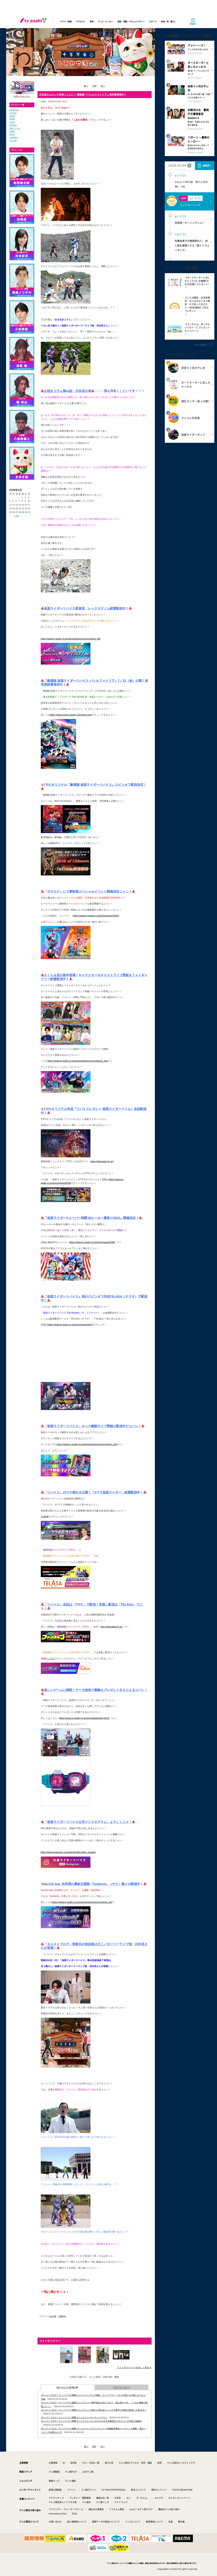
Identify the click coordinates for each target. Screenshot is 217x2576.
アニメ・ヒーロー (105, 21)
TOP (94, 86)
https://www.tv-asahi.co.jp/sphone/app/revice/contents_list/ (71, 638)
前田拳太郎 (14, 110)
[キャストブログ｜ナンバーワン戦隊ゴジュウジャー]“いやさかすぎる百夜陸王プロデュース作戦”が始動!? (91, 2421)
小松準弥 (13, 113)
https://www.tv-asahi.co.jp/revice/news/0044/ (96, 915)
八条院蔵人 (14, 137)
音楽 (91, 21)
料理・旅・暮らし (168, 21)
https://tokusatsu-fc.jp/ (102, 1161)
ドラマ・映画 (66, 21)
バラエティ (80, 21)
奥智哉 (12, 119)
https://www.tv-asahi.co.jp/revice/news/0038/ (92, 1242)
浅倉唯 (12, 131)
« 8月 (16, 516)
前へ (86, 86)
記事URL (62, 2316)
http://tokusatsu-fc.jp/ (111, 1626)
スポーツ (153, 21)
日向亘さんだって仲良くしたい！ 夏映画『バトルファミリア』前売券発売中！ (83, 94)
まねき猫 (13, 141)
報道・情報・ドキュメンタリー (131, 21)
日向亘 (12, 122)
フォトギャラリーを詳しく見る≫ (134, 2367)
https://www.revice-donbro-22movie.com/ (71, 714)
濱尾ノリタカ (14, 128)
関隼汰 (12, 134)
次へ (103, 86)
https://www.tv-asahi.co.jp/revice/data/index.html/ (84, 1718)
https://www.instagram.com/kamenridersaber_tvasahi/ (68, 1852)
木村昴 (12, 116)
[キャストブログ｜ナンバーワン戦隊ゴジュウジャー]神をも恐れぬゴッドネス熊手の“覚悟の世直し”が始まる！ (94, 2410)
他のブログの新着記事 (67, 2387)
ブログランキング (121, 2387)
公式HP (45, 1516)
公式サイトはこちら (22, 96)
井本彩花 (13, 125)
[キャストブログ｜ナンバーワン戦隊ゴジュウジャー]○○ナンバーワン (74, 2417)
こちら (51, 1658)
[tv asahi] (34, 21)
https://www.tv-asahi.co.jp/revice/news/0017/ (70, 1324)
